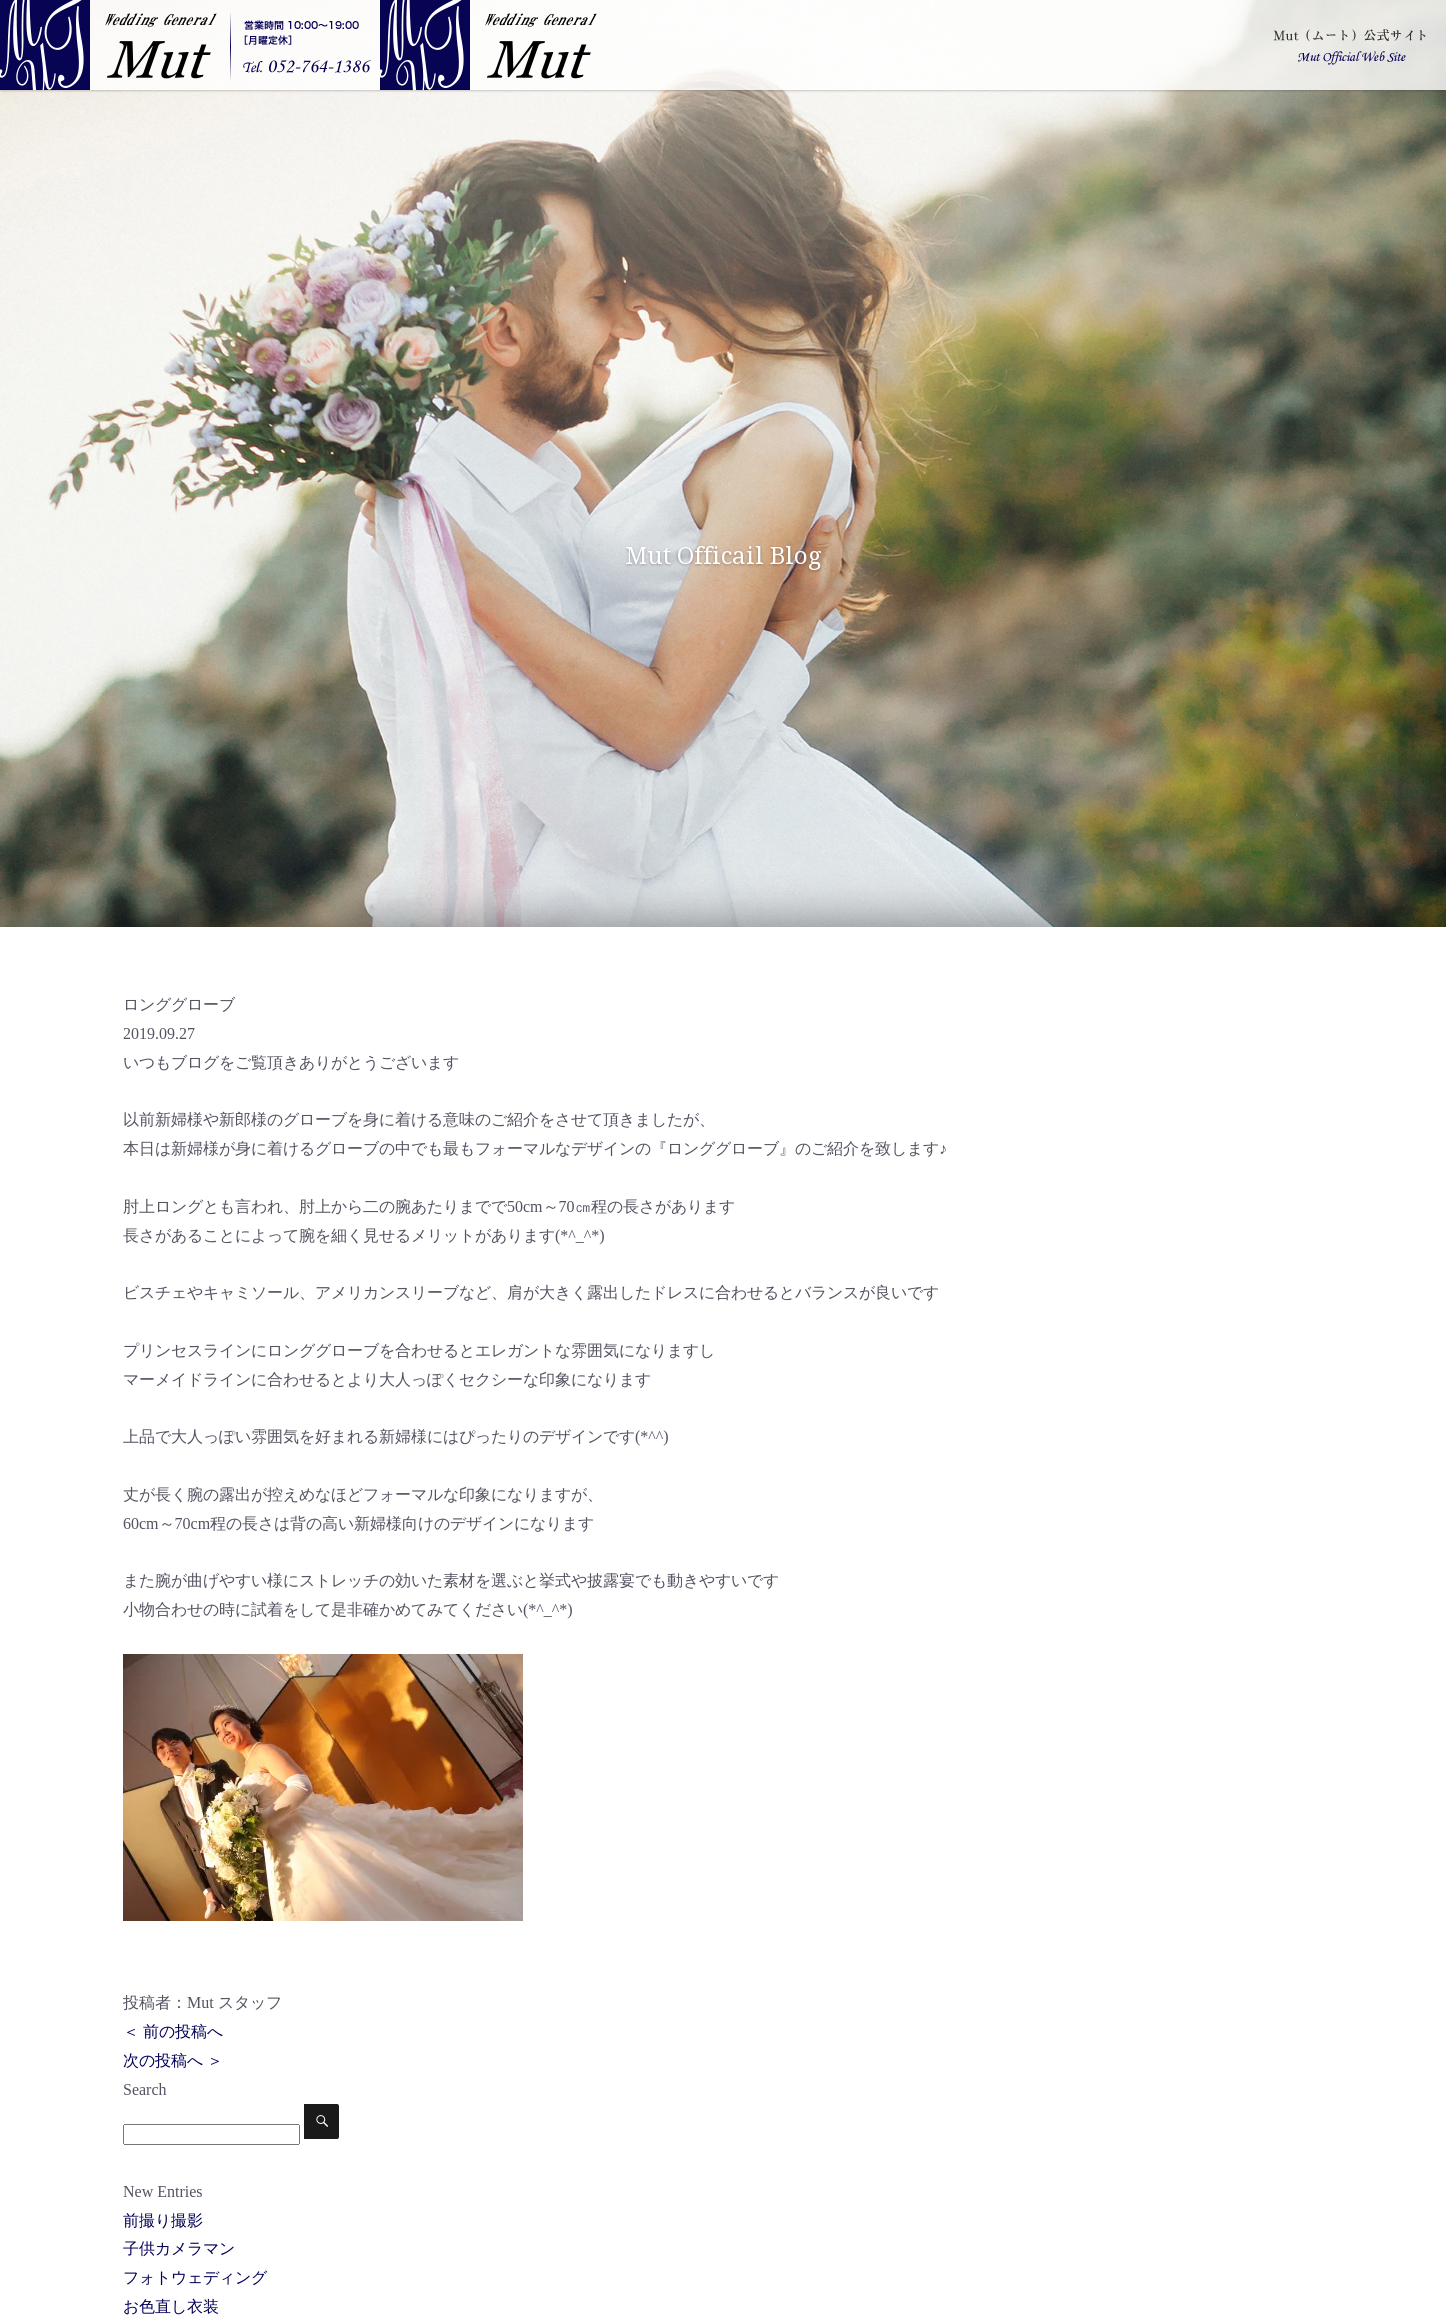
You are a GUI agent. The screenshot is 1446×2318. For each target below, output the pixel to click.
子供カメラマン (179, 2248)
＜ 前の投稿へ (173, 2031)
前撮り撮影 (163, 2220)
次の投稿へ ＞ (173, 2060)
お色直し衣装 (171, 2306)
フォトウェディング (195, 2277)
